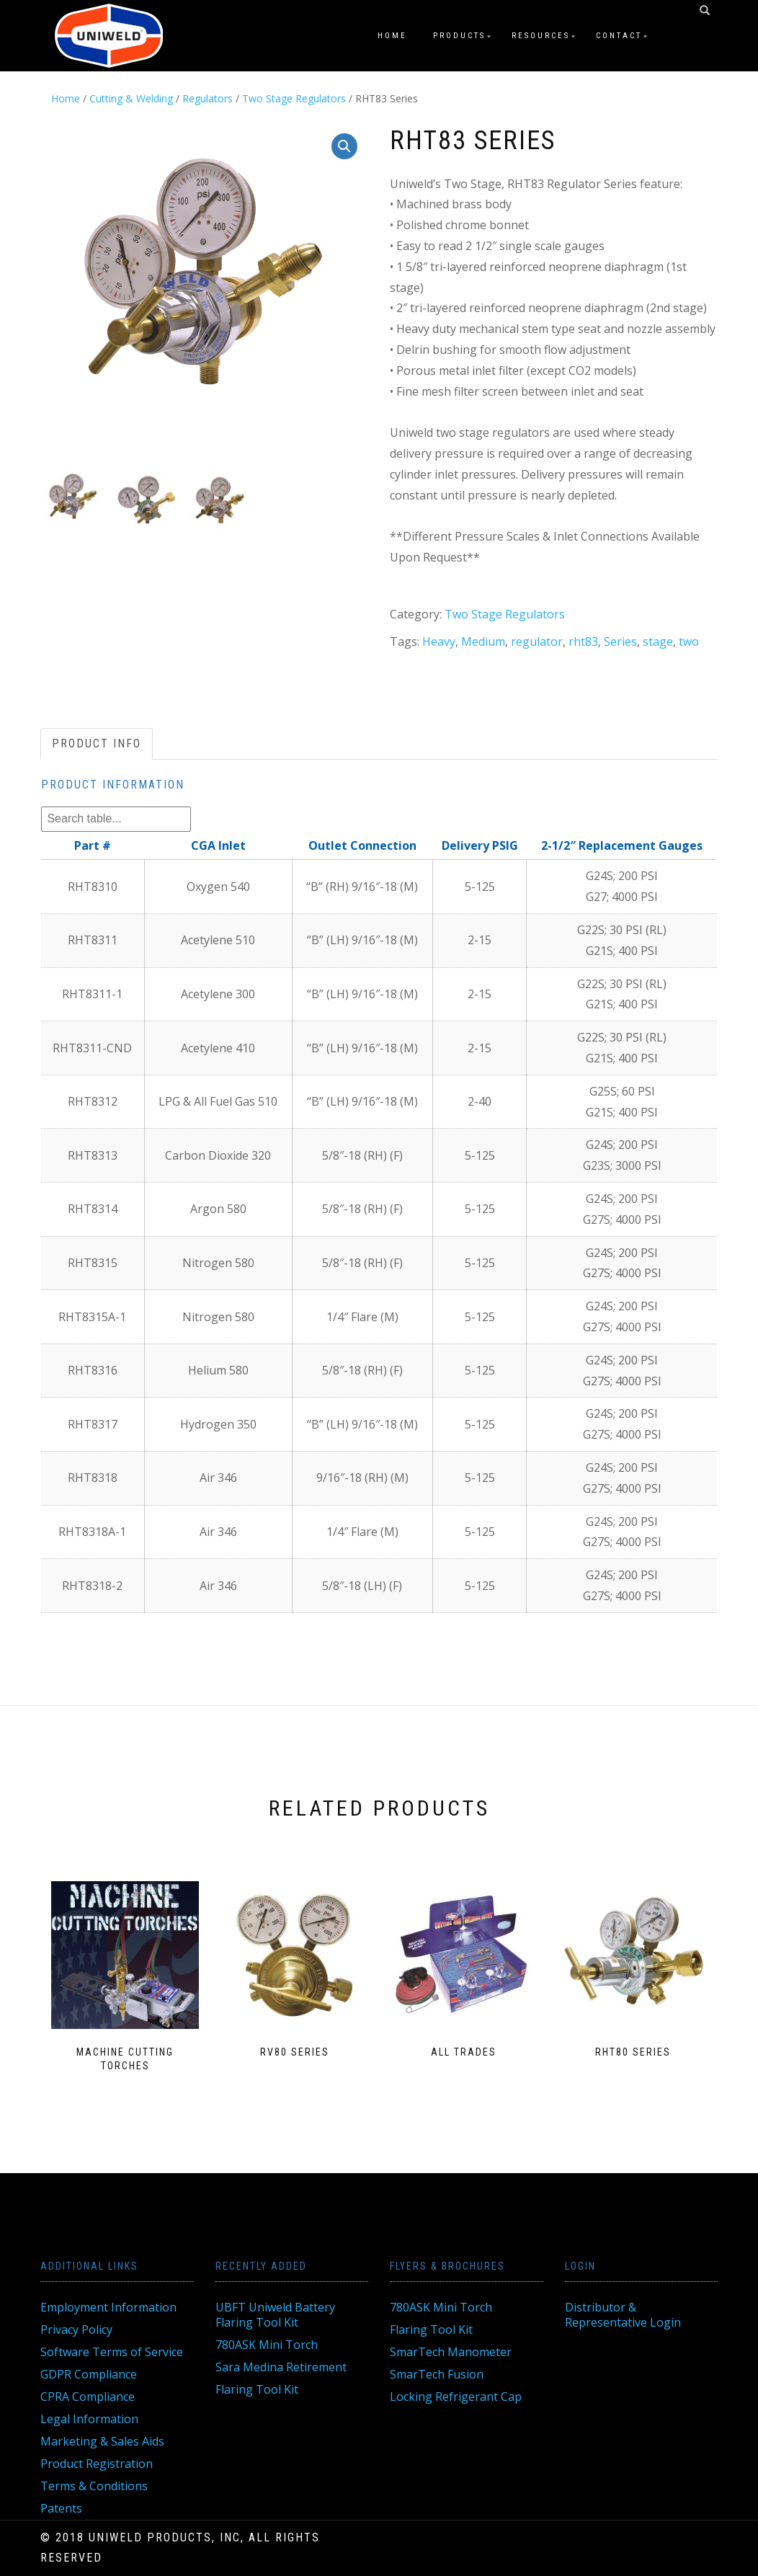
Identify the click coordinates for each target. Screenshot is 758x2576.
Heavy (438, 641)
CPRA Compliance (87, 2396)
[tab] (97, 744)
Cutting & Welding (131, 98)
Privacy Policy (76, 2329)
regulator (537, 641)
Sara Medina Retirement (281, 2367)
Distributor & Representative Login (623, 2314)
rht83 (583, 641)
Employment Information (108, 2307)
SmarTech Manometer (451, 2352)
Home (392, 35)
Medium (483, 641)
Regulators (207, 98)
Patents (61, 2508)
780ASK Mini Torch (266, 2345)
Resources (541, 35)
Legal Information (89, 2419)
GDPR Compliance (88, 2374)
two (689, 641)
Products (459, 35)
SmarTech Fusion (436, 2374)
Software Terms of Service (111, 2352)
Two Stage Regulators (294, 98)
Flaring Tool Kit (256, 2389)
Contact (619, 35)
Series (620, 641)
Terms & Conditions (94, 2486)
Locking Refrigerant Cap (456, 2396)
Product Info (96, 743)
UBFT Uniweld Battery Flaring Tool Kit (275, 2314)
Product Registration (96, 2463)
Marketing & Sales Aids (102, 2441)
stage (658, 641)
